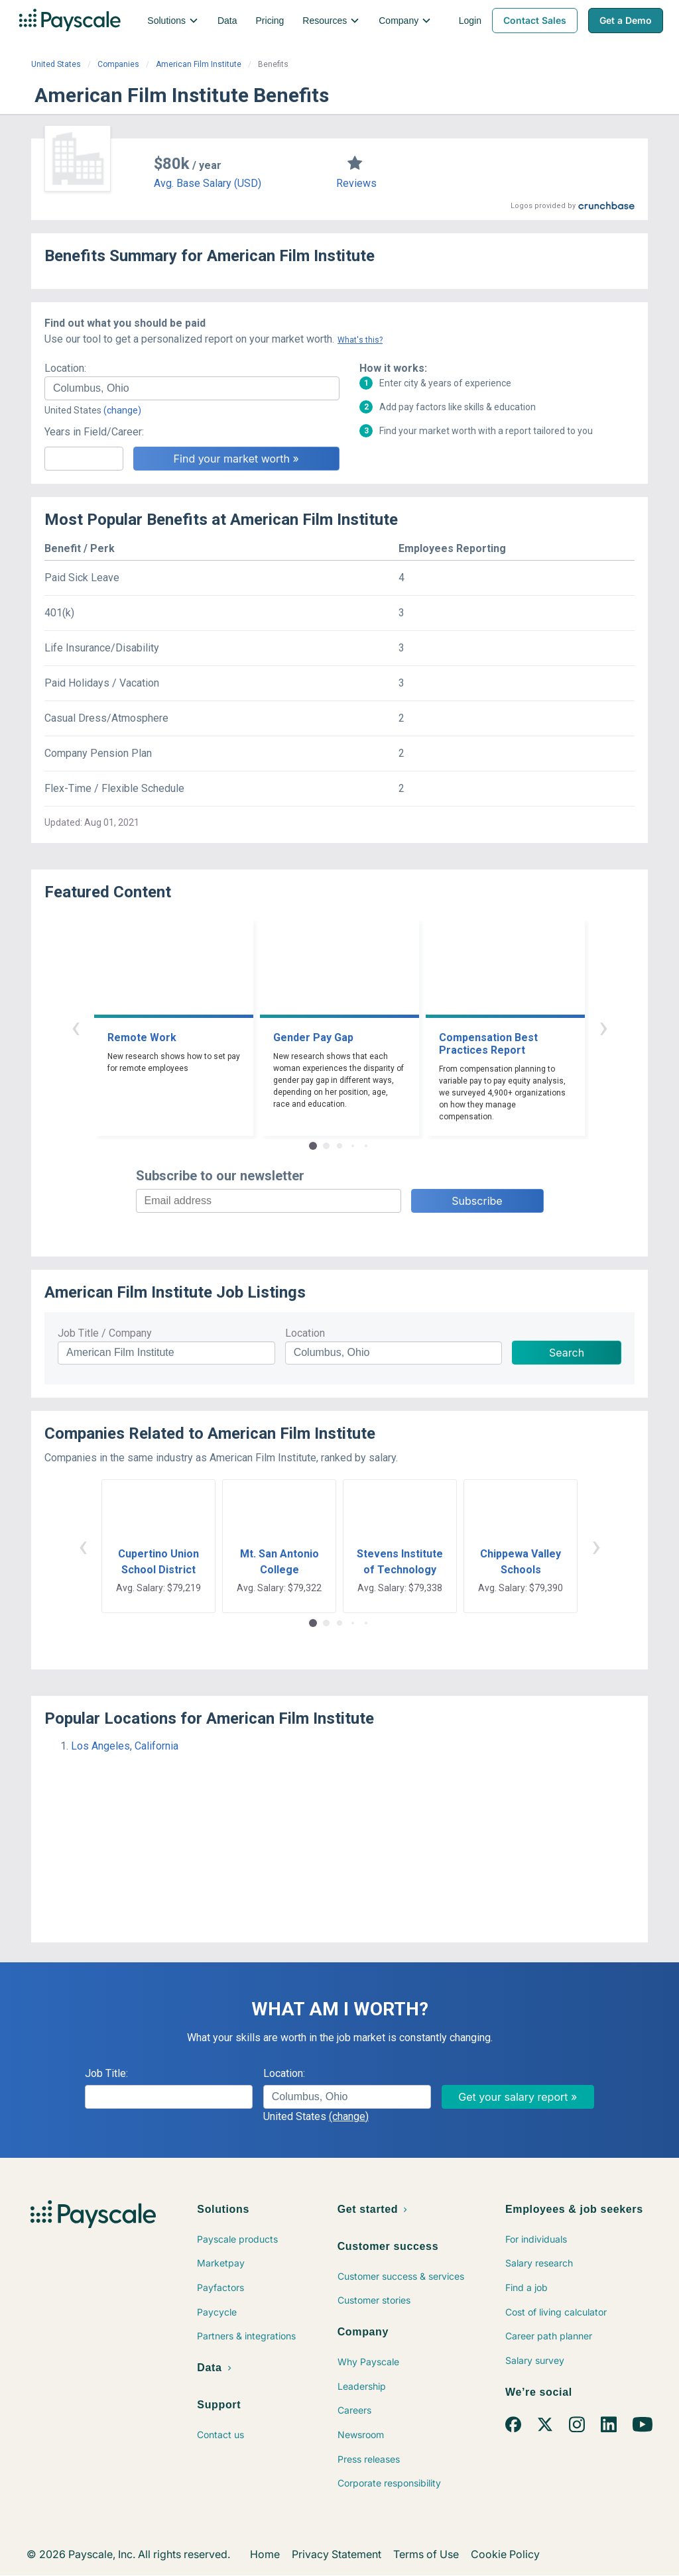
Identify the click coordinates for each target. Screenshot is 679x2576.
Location (305, 1333)
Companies (118, 64)
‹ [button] (75, 1027)
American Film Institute (198, 64)
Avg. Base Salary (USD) (207, 183)
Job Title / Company (105, 1333)
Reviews (356, 183)
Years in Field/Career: (94, 431)
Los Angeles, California (124, 1746)
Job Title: (106, 2073)
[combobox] (192, 388)
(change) (122, 410)
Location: (65, 368)
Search (566, 1352)
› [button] (603, 1027)
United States (56, 64)
